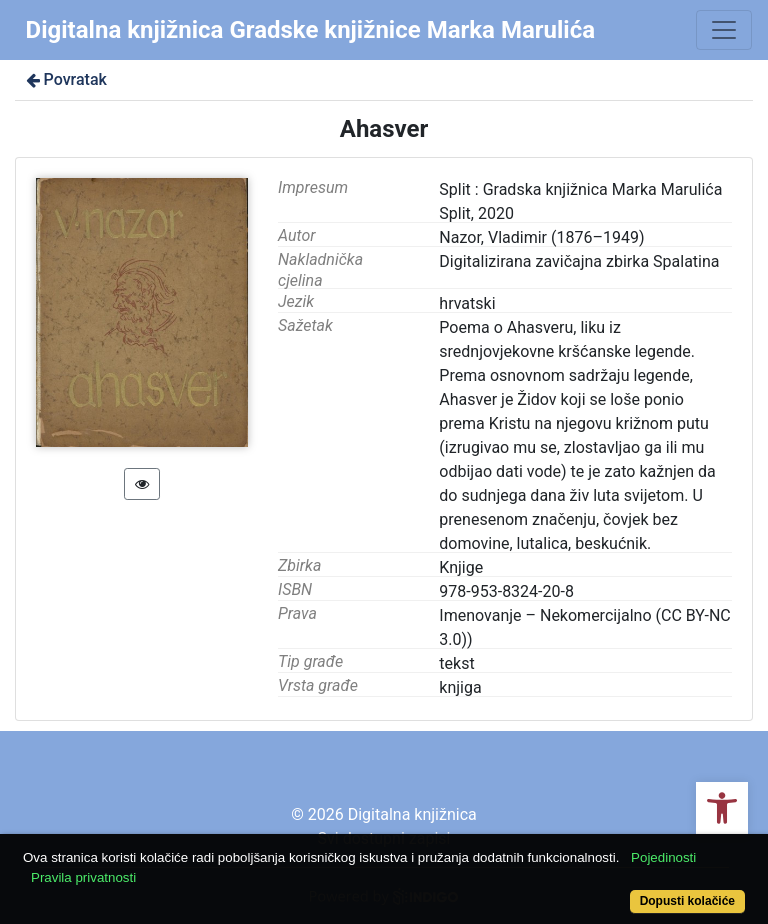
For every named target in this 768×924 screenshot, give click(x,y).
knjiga (460, 687)
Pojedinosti (663, 857)
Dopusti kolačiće (687, 901)
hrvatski (467, 303)
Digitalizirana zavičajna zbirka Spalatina (579, 261)
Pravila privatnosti (83, 877)
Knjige (461, 567)
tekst (456, 663)
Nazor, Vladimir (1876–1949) (541, 237)
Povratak (65, 79)
